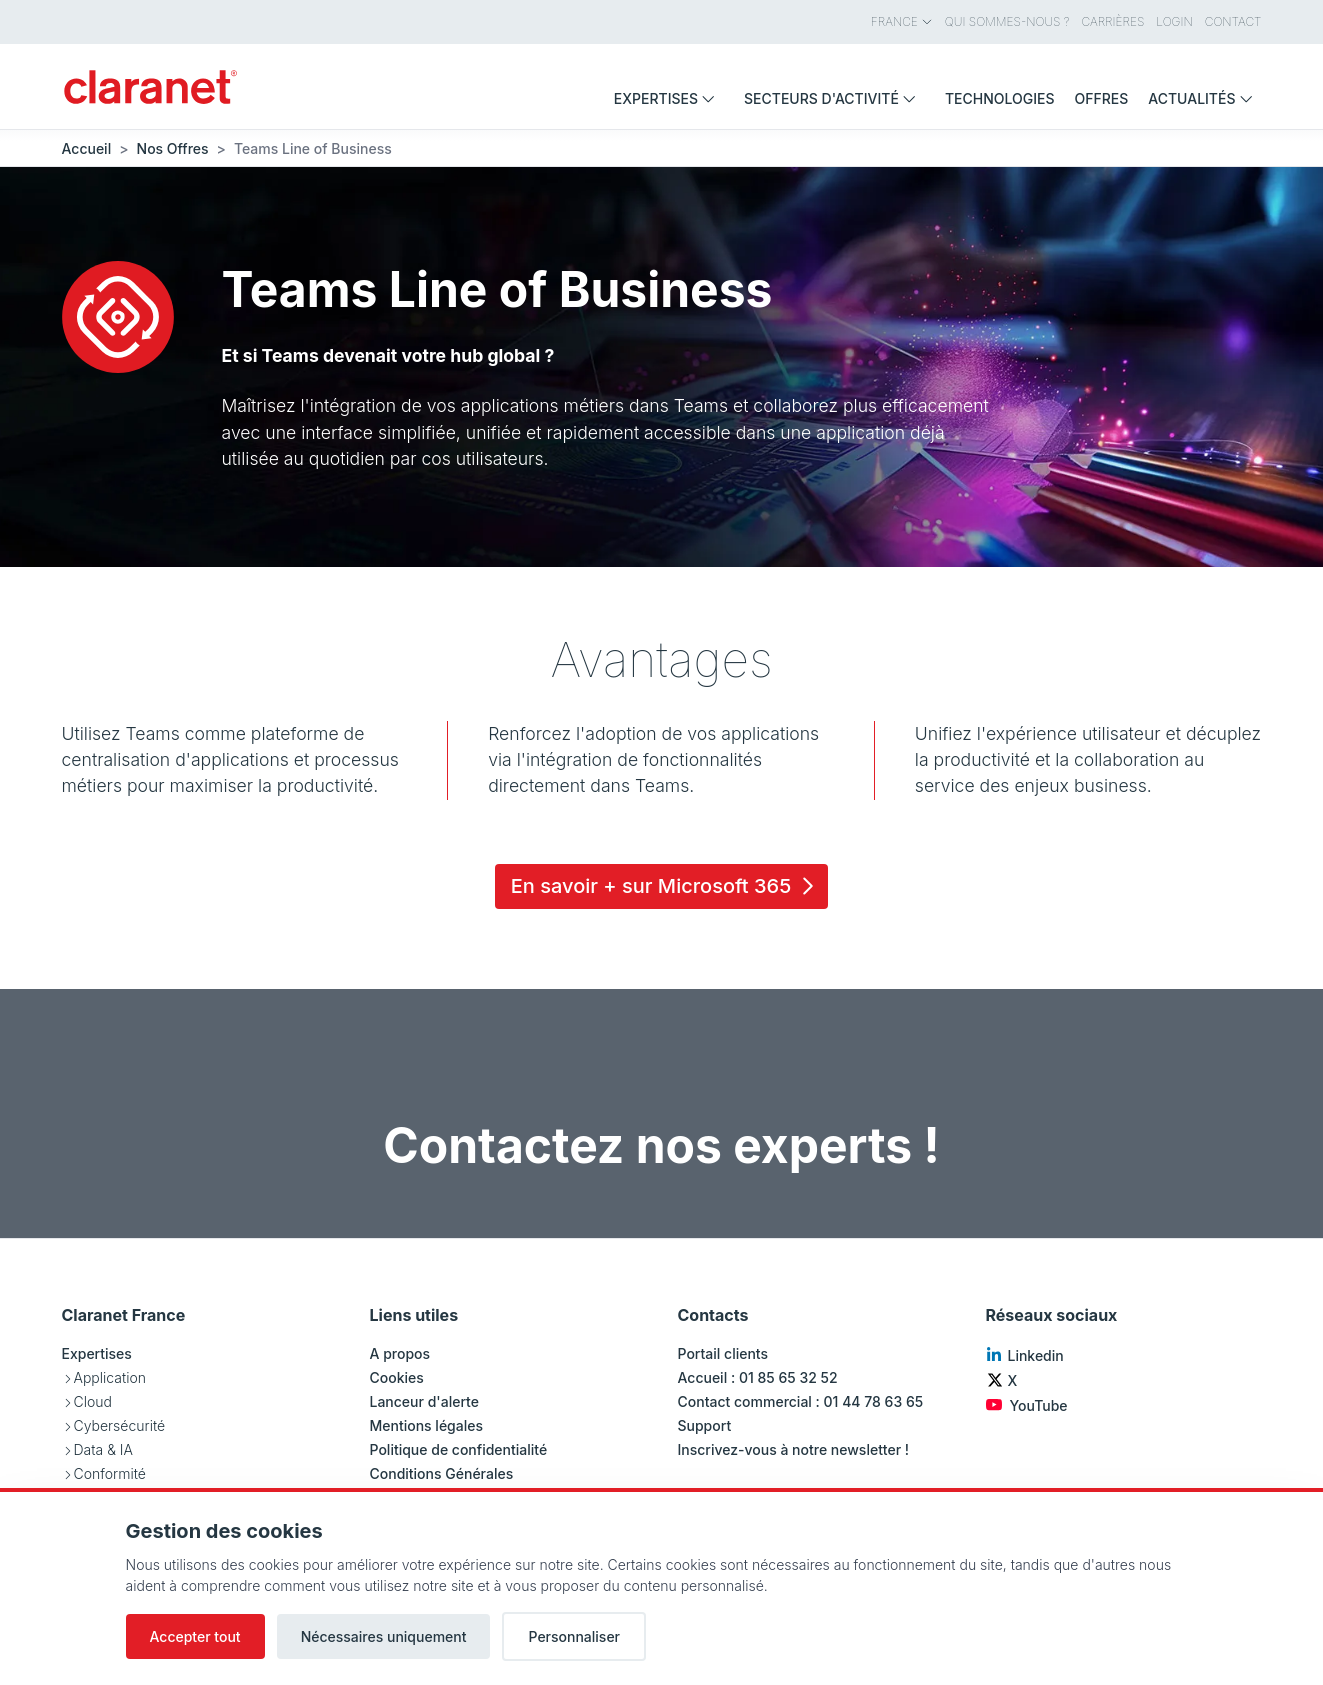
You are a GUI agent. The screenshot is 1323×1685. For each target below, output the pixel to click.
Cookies (397, 1377)
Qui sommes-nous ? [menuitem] (1007, 21)
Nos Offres (173, 148)
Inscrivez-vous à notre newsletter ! (794, 1449)
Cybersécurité (120, 1425)
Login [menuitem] (1174, 21)
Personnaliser (574, 1636)
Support (705, 1425)
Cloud (93, 1401)
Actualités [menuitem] (1204, 98)
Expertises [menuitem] (669, 98)
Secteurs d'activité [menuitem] (834, 98)
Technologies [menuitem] (1000, 98)
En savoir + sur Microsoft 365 (665, 886)
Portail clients (723, 1353)
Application (110, 1377)
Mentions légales (427, 1425)
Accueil (87, 148)
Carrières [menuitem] (1113, 21)
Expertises (97, 1353)
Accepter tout (195, 1636)
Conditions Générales (442, 1473)
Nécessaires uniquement (384, 1636)
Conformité (110, 1473)
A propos (400, 1353)
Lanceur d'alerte (424, 1401)
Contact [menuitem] (1233, 21)
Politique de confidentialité (459, 1449)
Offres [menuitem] (1102, 98)
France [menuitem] (902, 21)
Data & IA (103, 1449)
